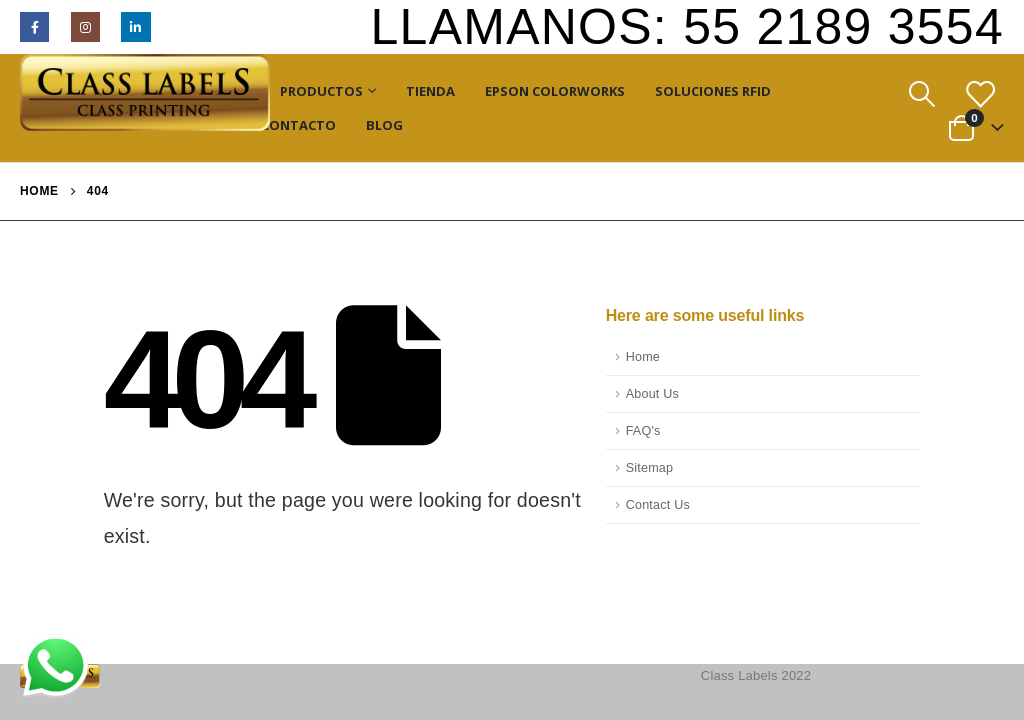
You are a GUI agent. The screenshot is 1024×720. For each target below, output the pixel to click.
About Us (652, 394)
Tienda (430, 91)
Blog (384, 125)
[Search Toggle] (921, 94)
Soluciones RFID (713, 91)
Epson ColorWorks (555, 91)
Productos (321, 91)
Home (643, 357)
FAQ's (643, 431)
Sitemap (650, 468)
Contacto (298, 125)
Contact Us (658, 505)
